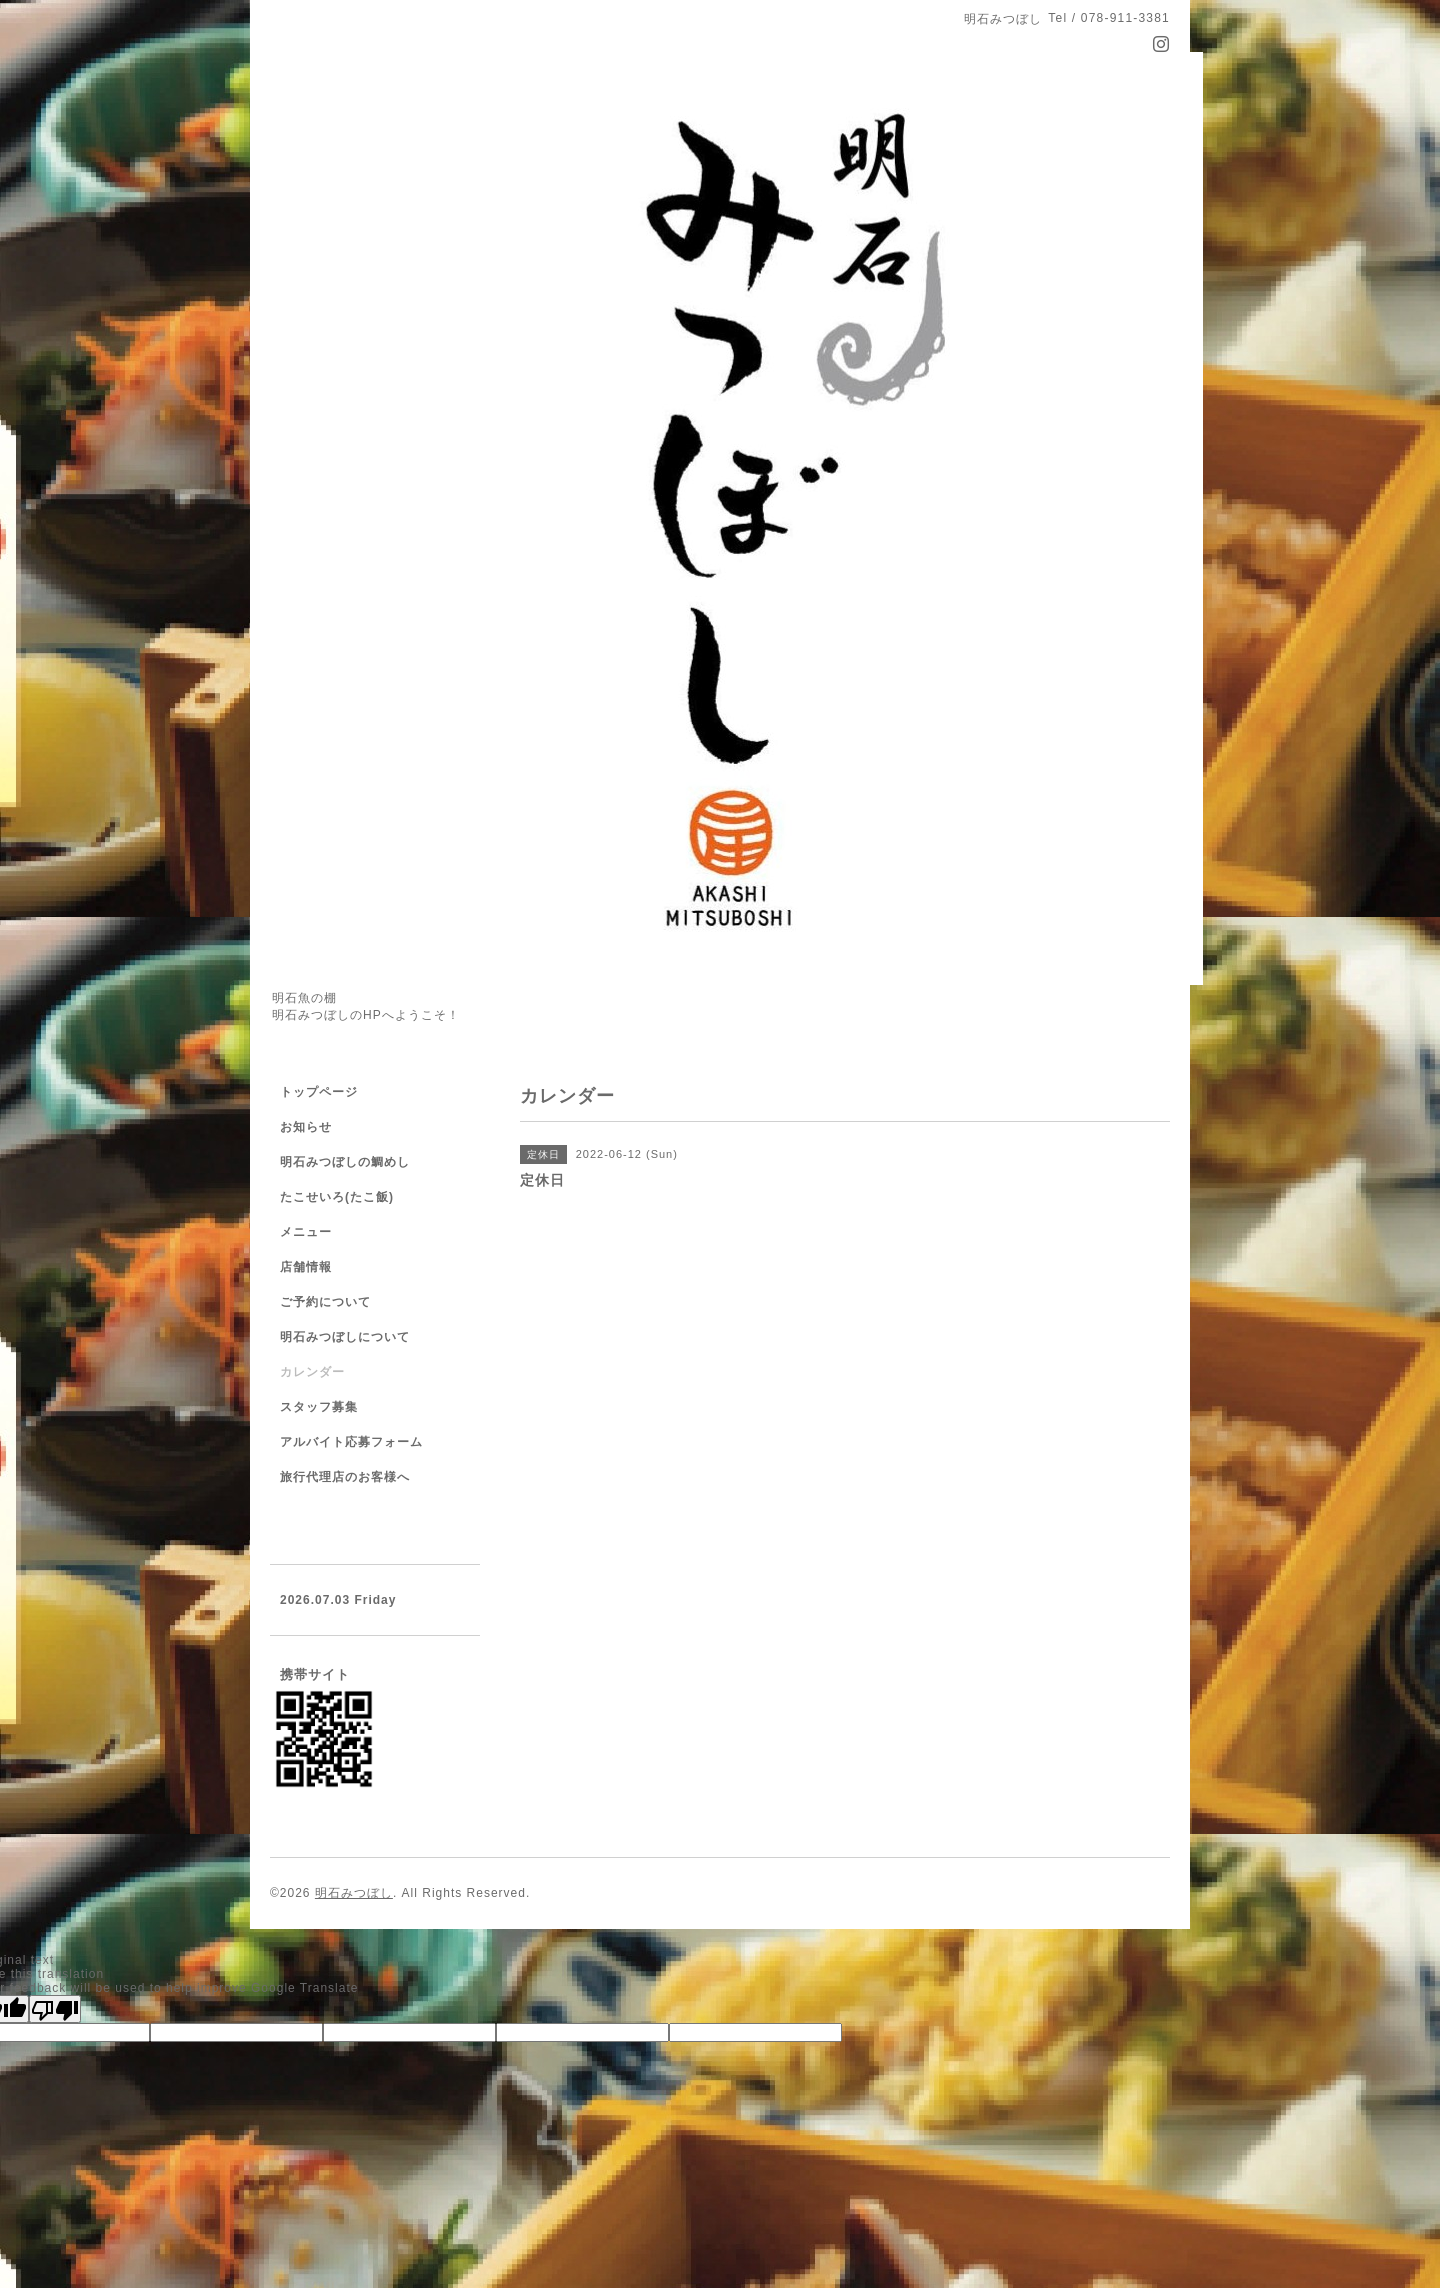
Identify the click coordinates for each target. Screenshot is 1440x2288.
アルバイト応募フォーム (351, 1442)
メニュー (306, 1232)
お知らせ (306, 1127)
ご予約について (325, 1302)
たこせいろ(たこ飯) (337, 1197)
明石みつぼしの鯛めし (345, 1162)
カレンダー (312, 1372)
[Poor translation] (55, 2009)
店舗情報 (306, 1267)
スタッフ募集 (319, 1407)
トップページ (319, 1092)
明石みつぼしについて (345, 1337)
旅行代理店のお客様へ (345, 1477)
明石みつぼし (354, 1893)
